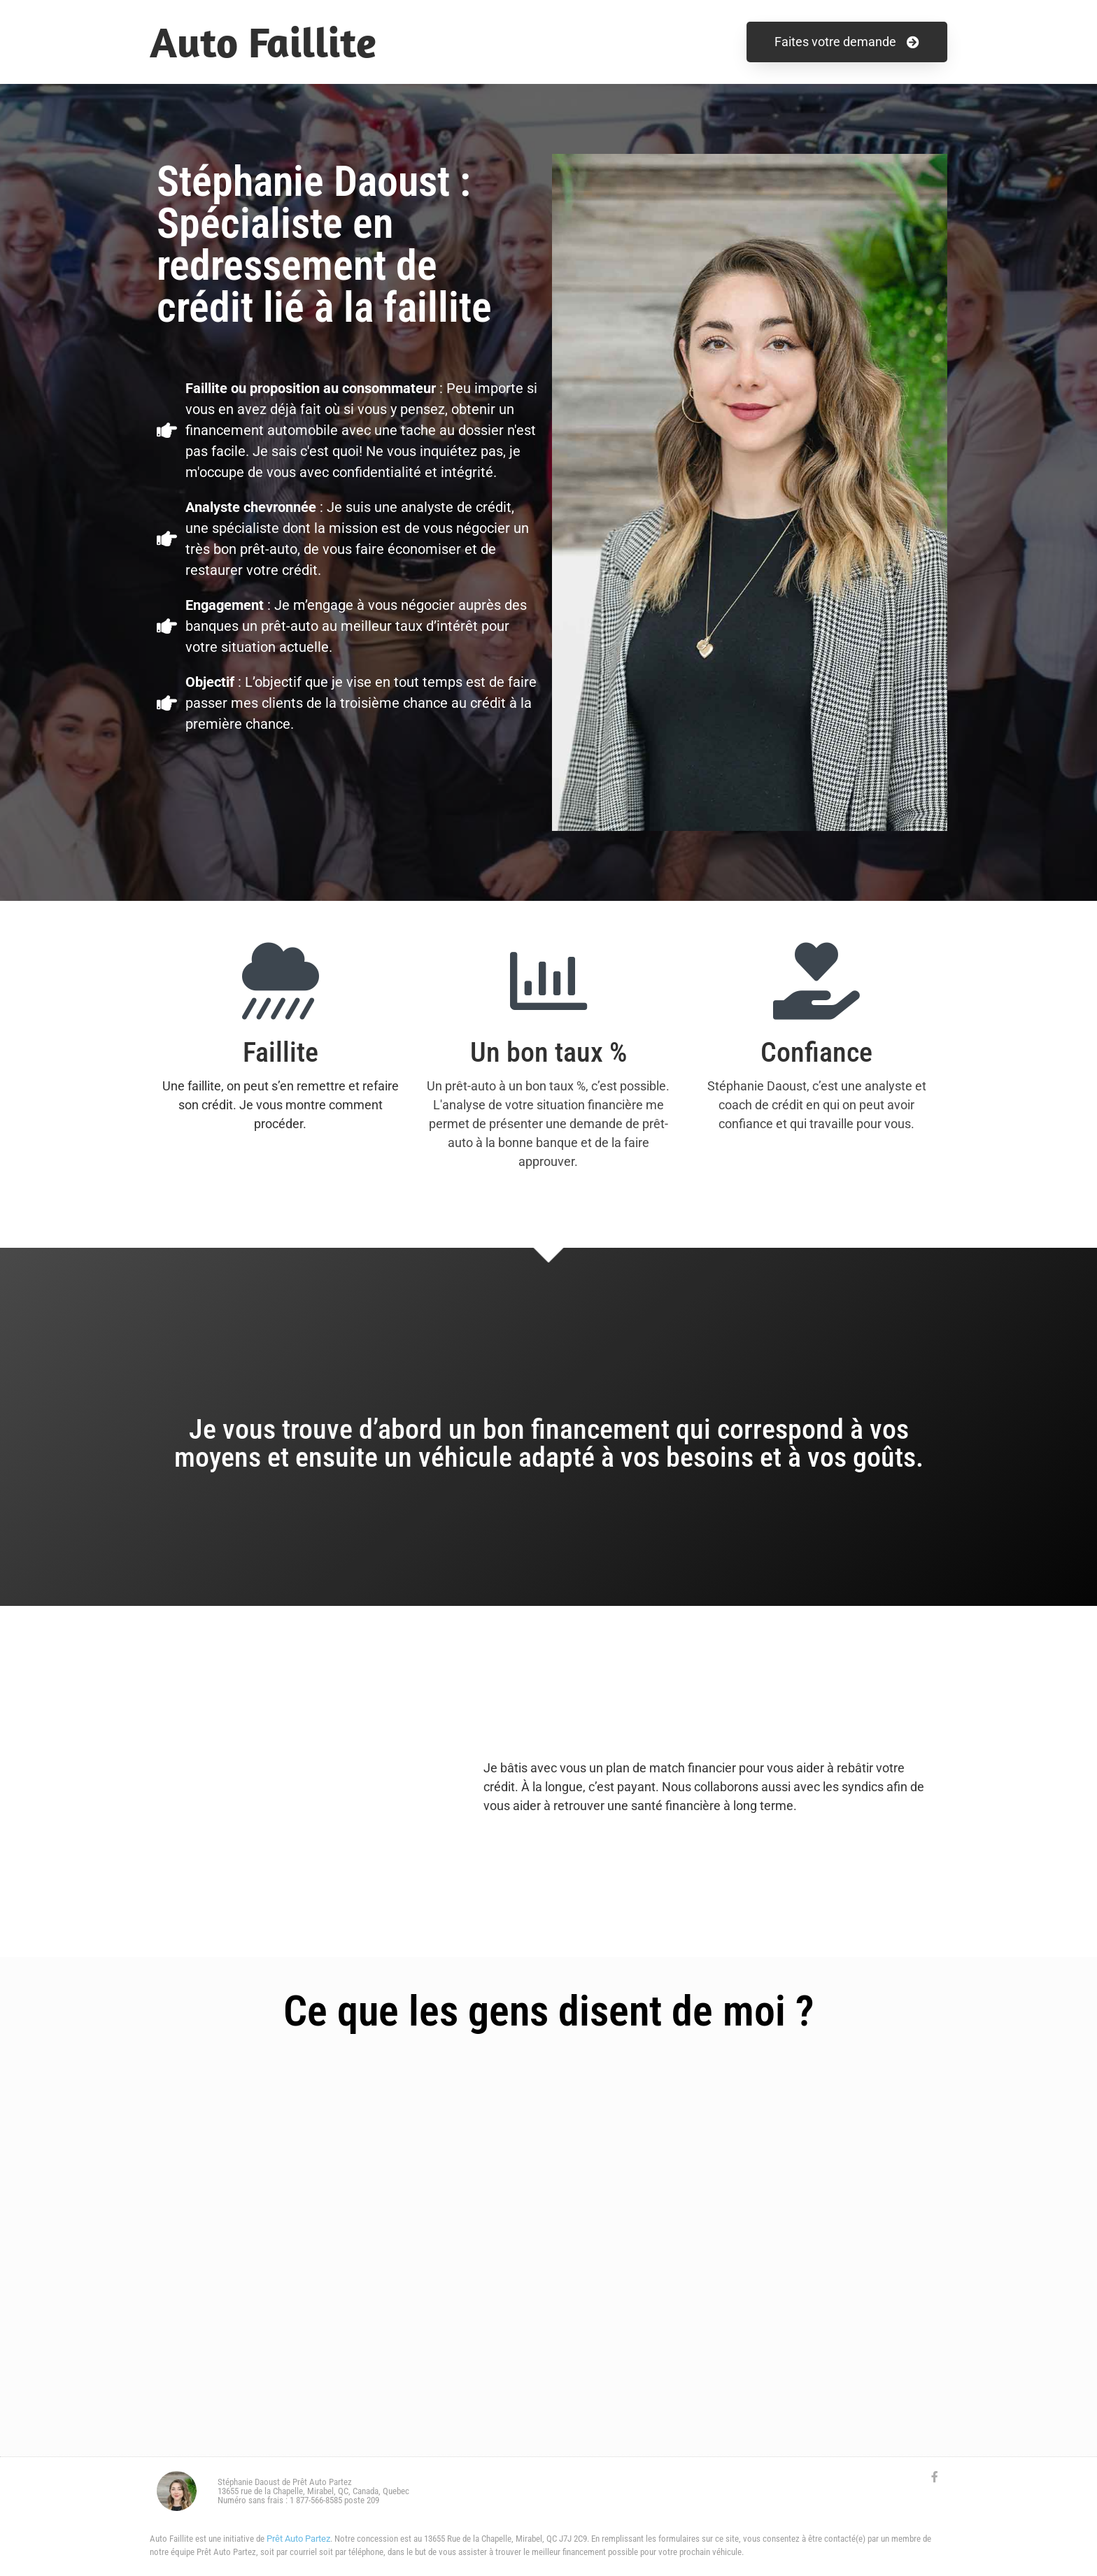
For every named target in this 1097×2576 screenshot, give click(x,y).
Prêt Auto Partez (298, 2538)
